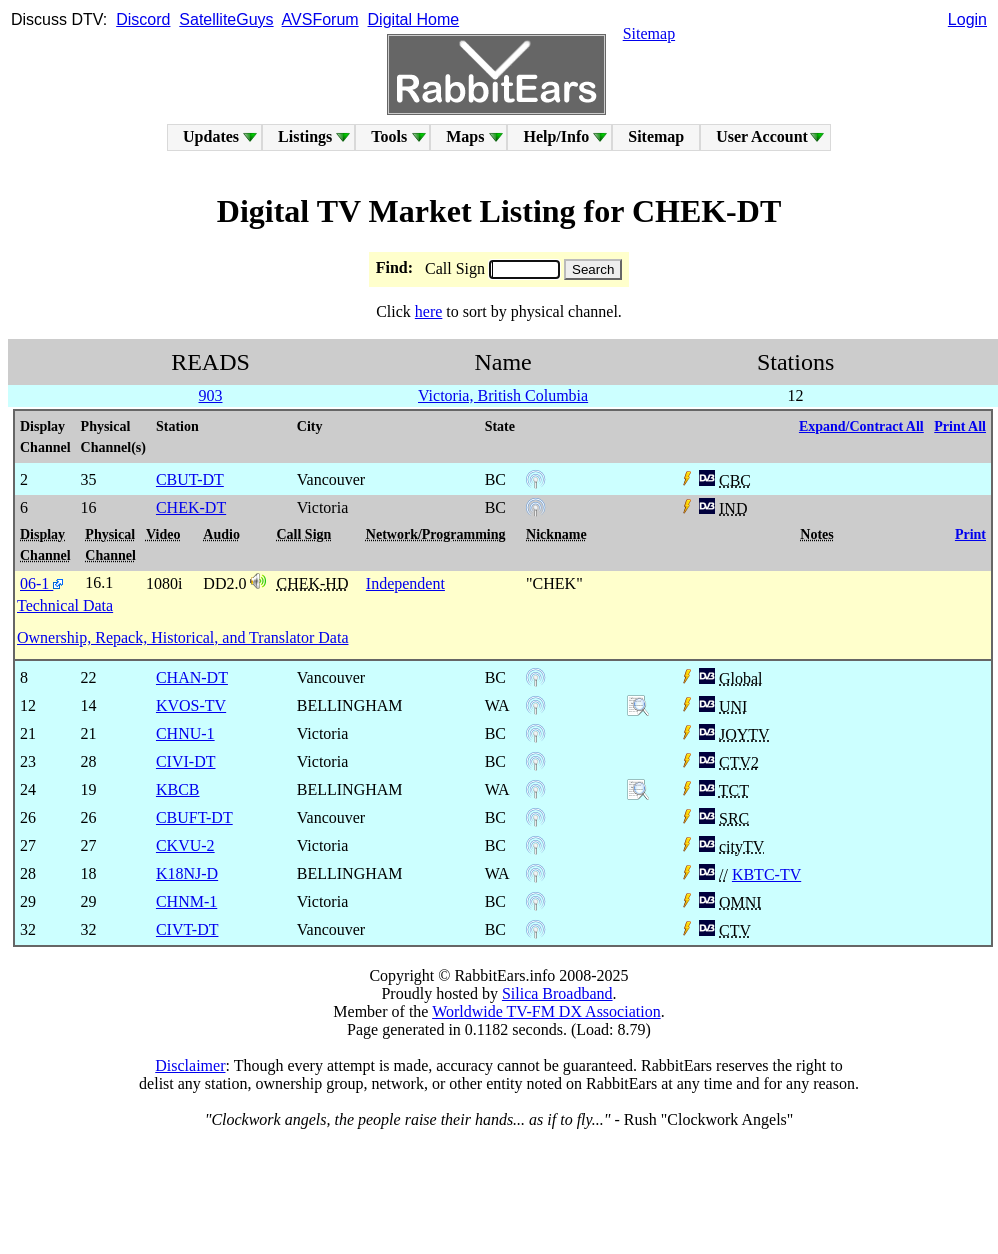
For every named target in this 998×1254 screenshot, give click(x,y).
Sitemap (649, 33)
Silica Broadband (557, 993)
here (429, 311)
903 (211, 395)
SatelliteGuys (226, 19)
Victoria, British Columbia (503, 395)
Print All (960, 426)
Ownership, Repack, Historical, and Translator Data (182, 637)
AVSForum (320, 19)
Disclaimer (190, 1065)
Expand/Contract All (861, 426)
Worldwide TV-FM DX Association (546, 1011)
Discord (143, 19)
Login (967, 19)
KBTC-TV (766, 874)
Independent (405, 583)
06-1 (41, 583)
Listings (305, 136)
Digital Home (414, 19)
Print (970, 534)
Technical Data (65, 605)
